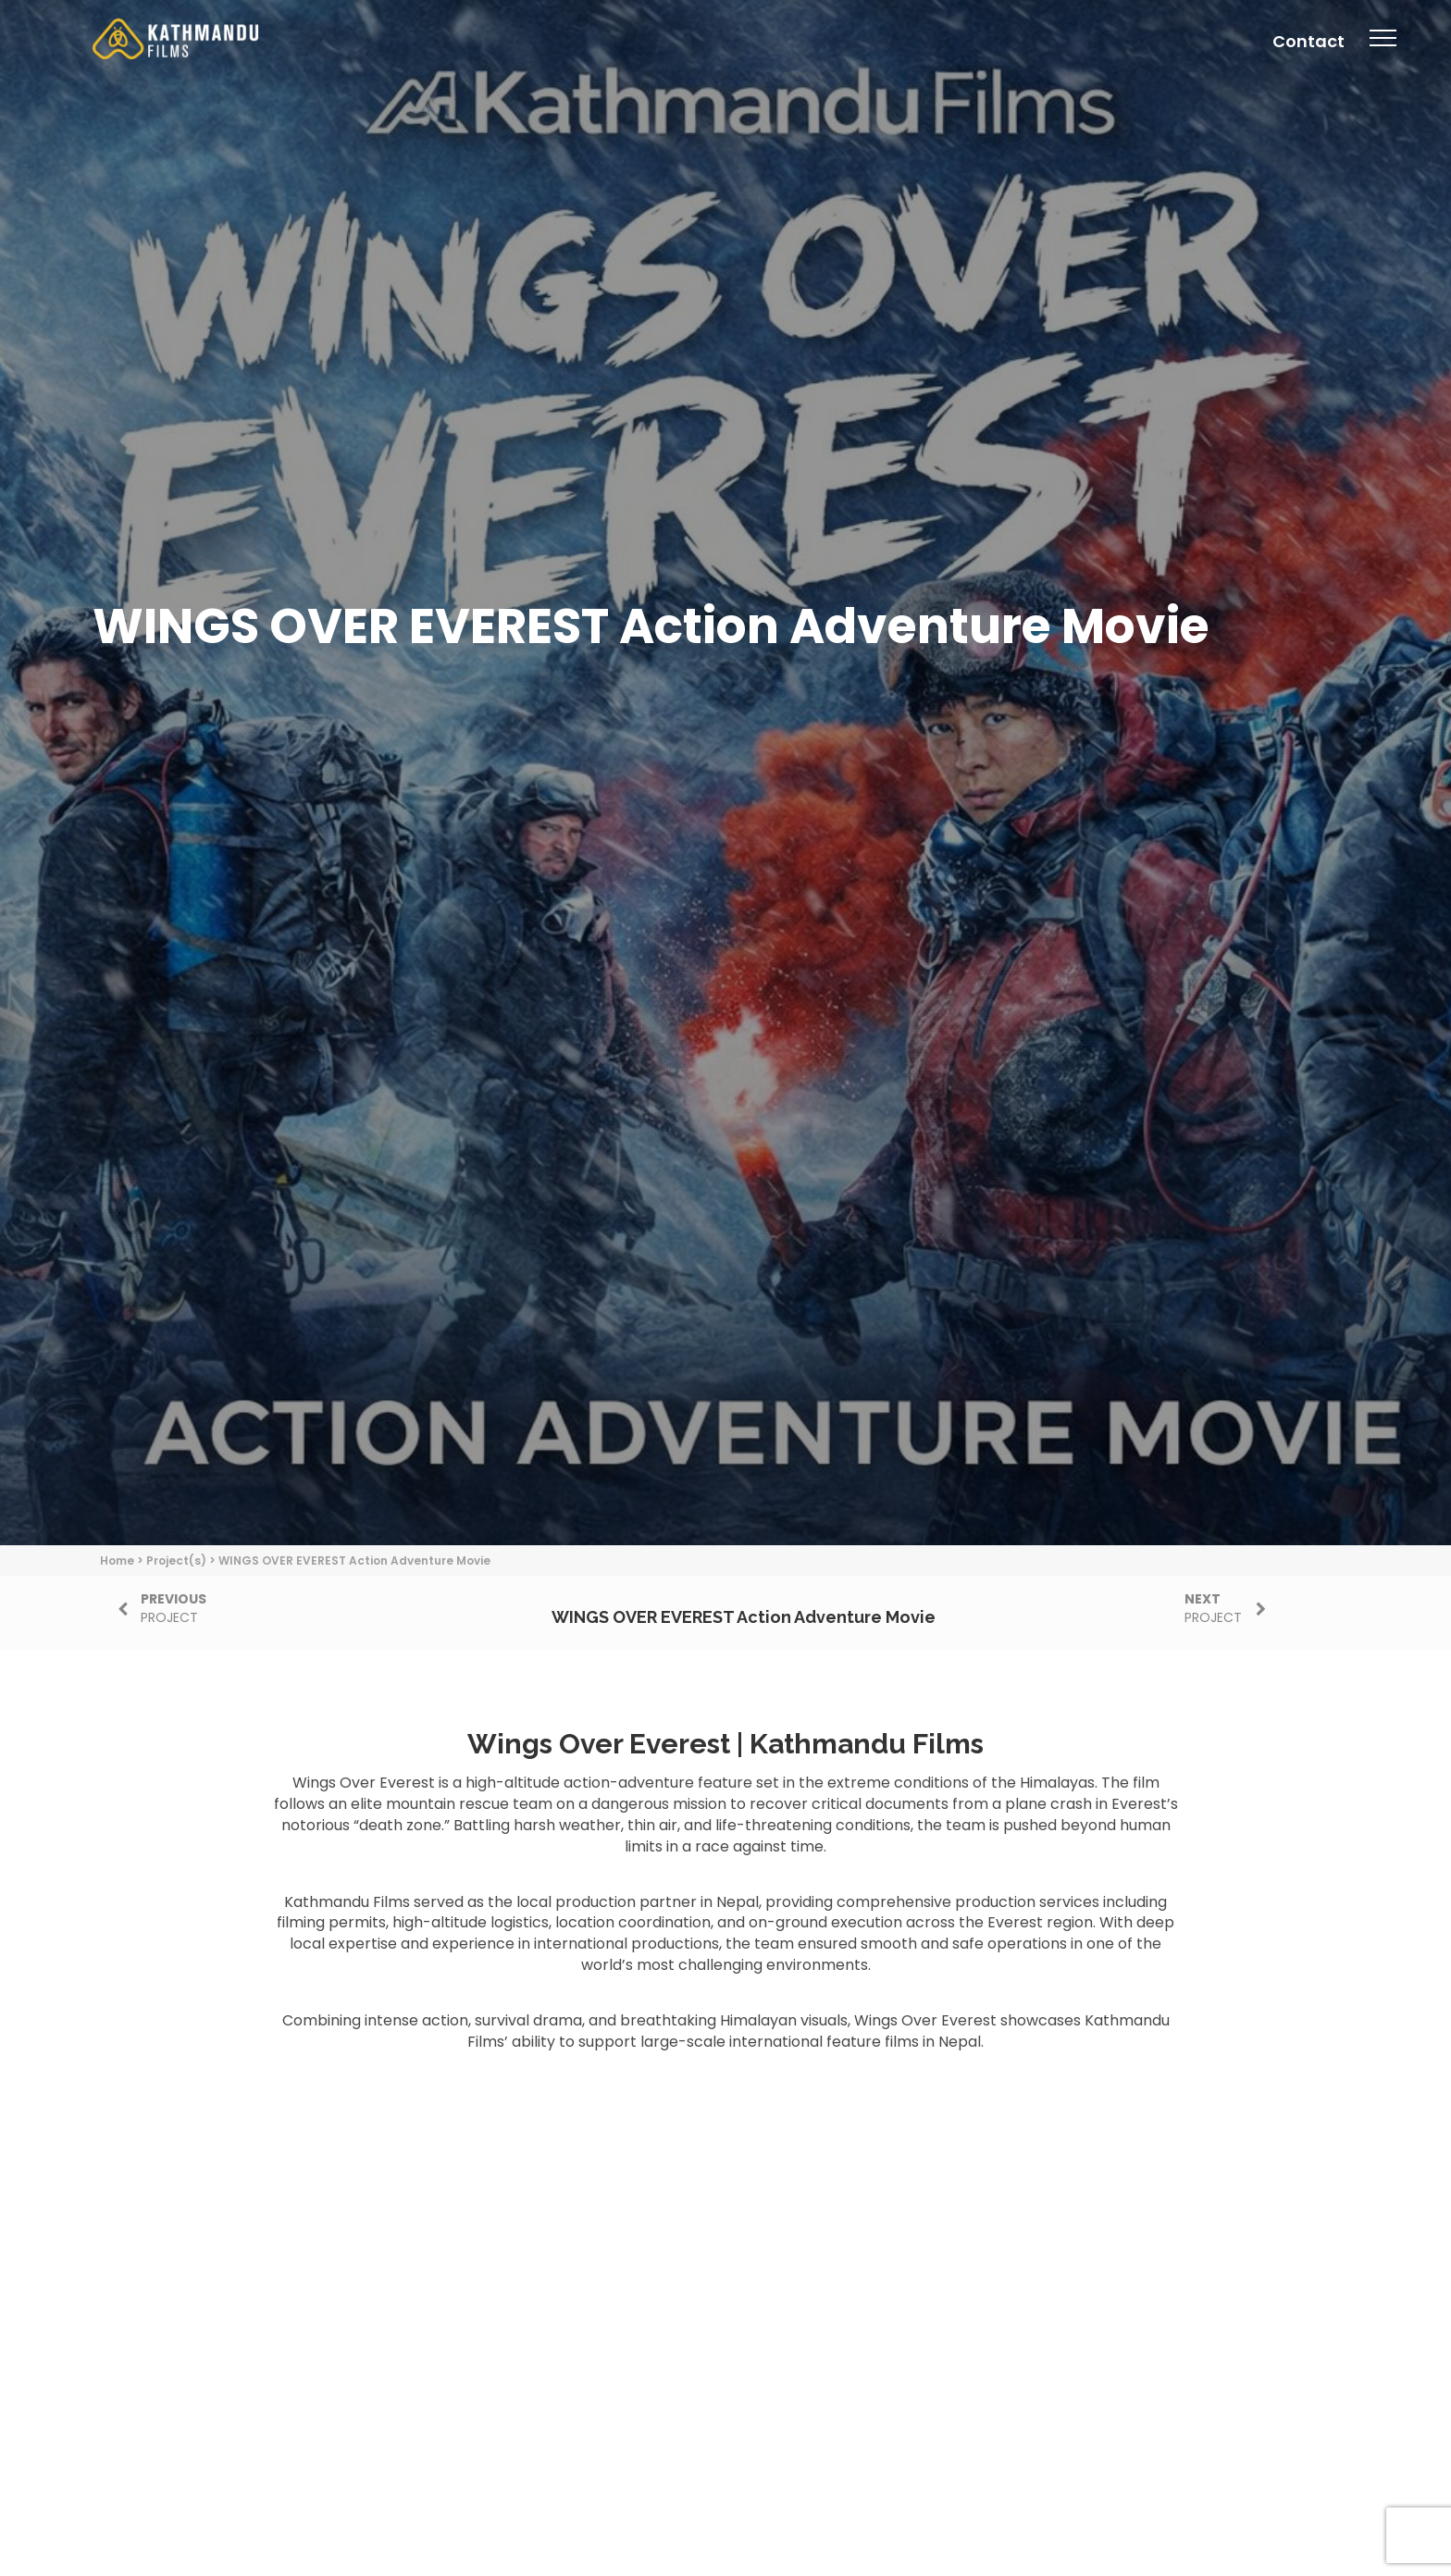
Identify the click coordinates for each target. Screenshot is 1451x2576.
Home (117, 1560)
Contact (1308, 41)
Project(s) (176, 1560)
